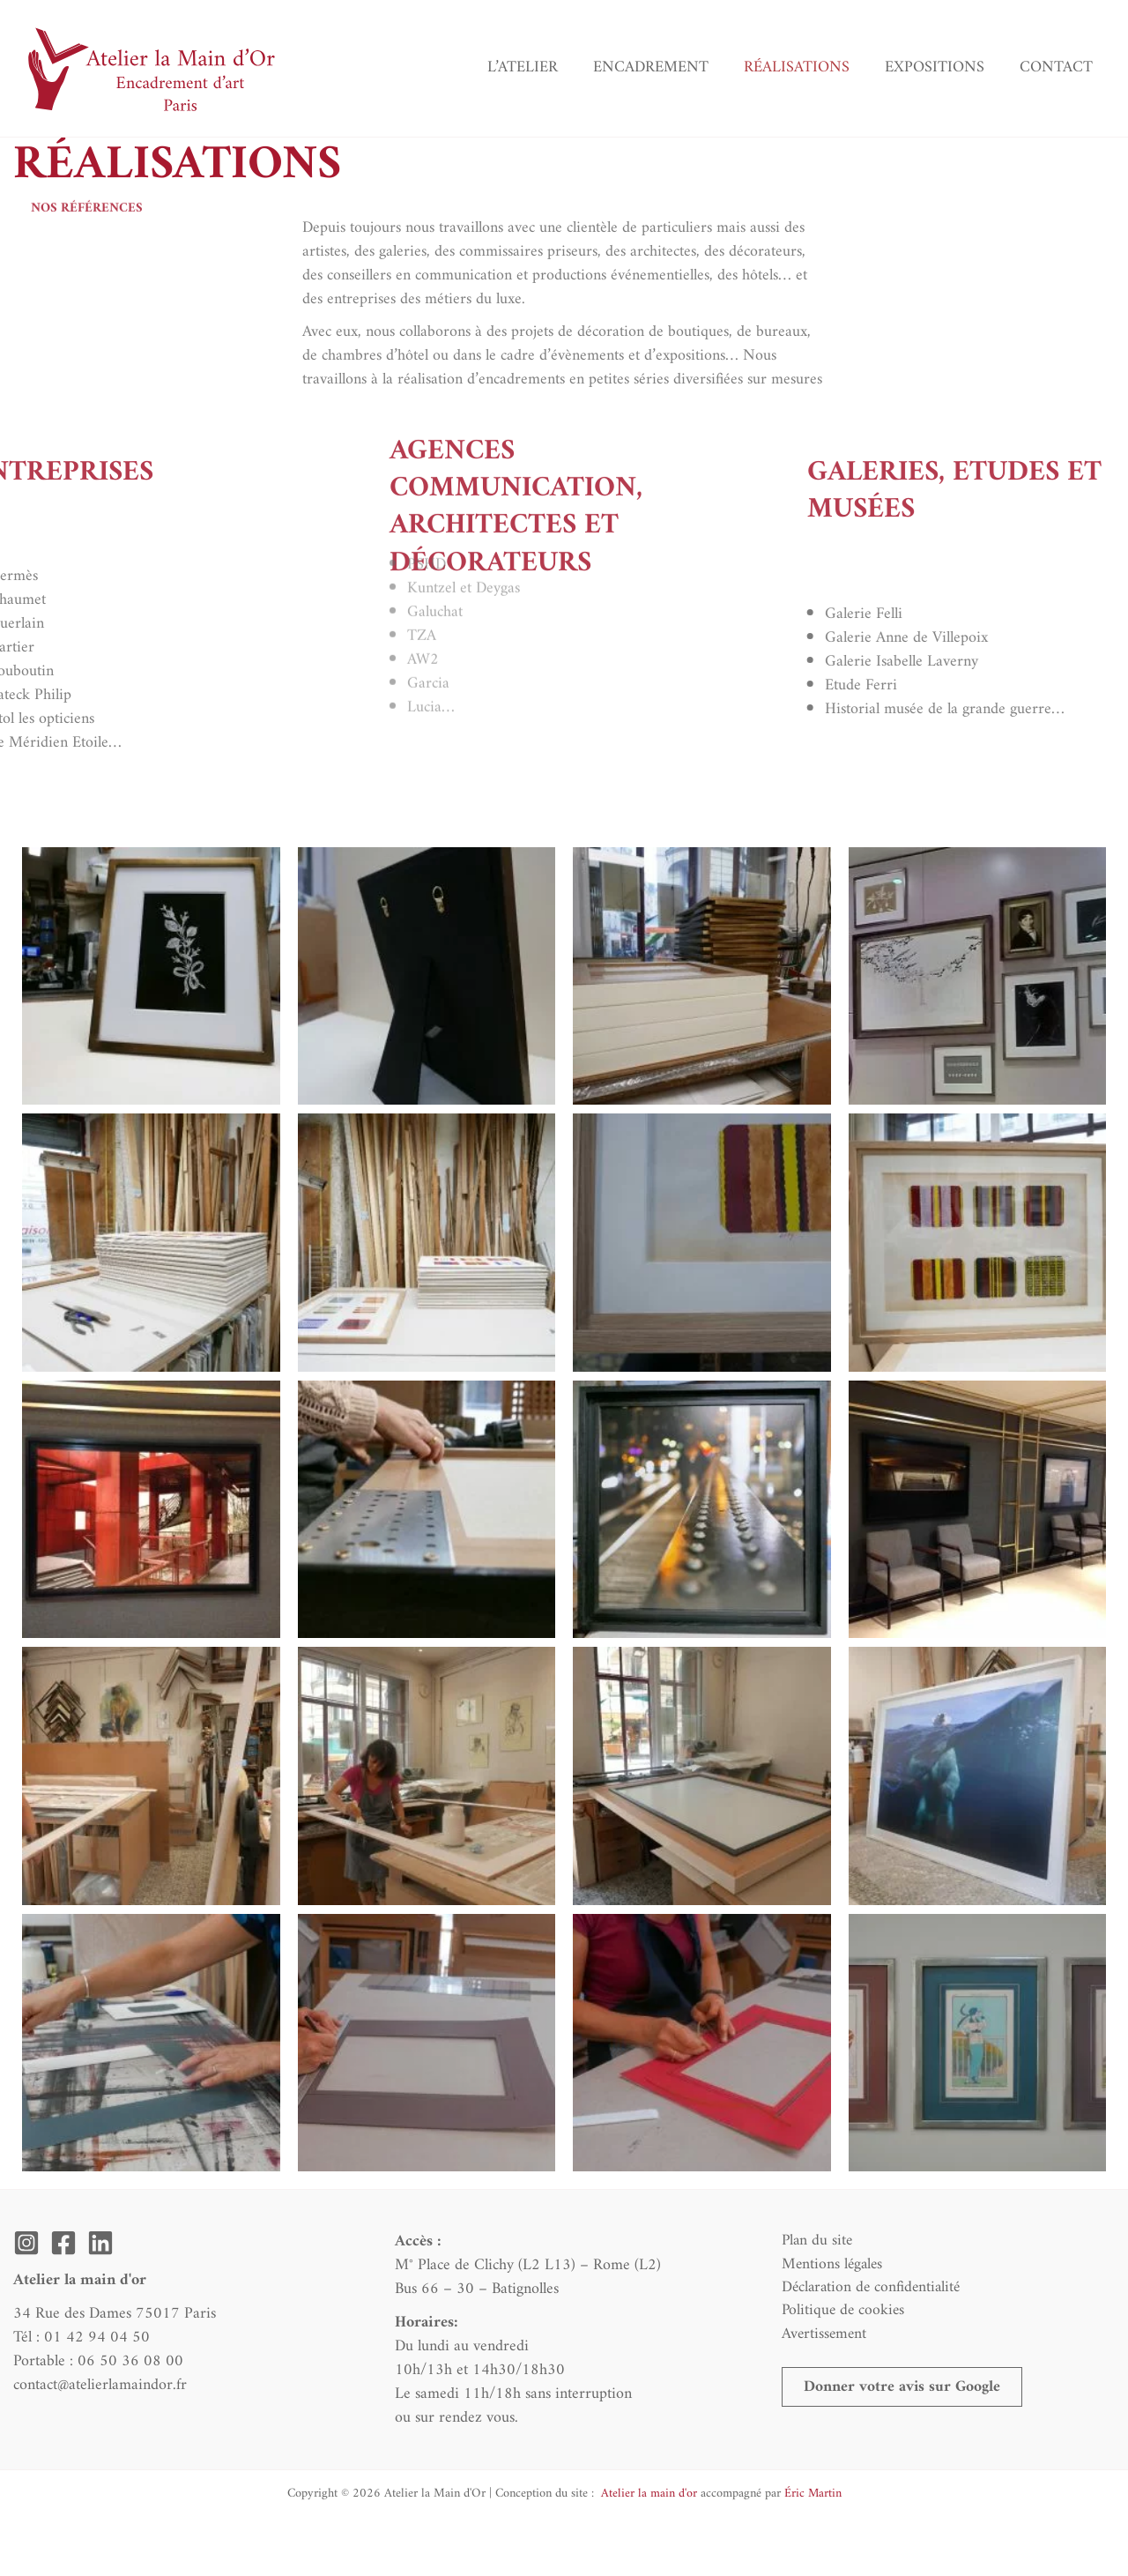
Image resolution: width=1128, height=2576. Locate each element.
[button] (903, 2392)
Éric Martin (812, 2494)
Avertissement (821, 2337)
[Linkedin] (100, 2243)
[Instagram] (26, 2243)
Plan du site (813, 2241)
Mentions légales (829, 2265)
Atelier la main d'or (648, 2494)
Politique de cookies (840, 2313)
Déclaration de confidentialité (869, 2289)
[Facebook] (63, 2243)
